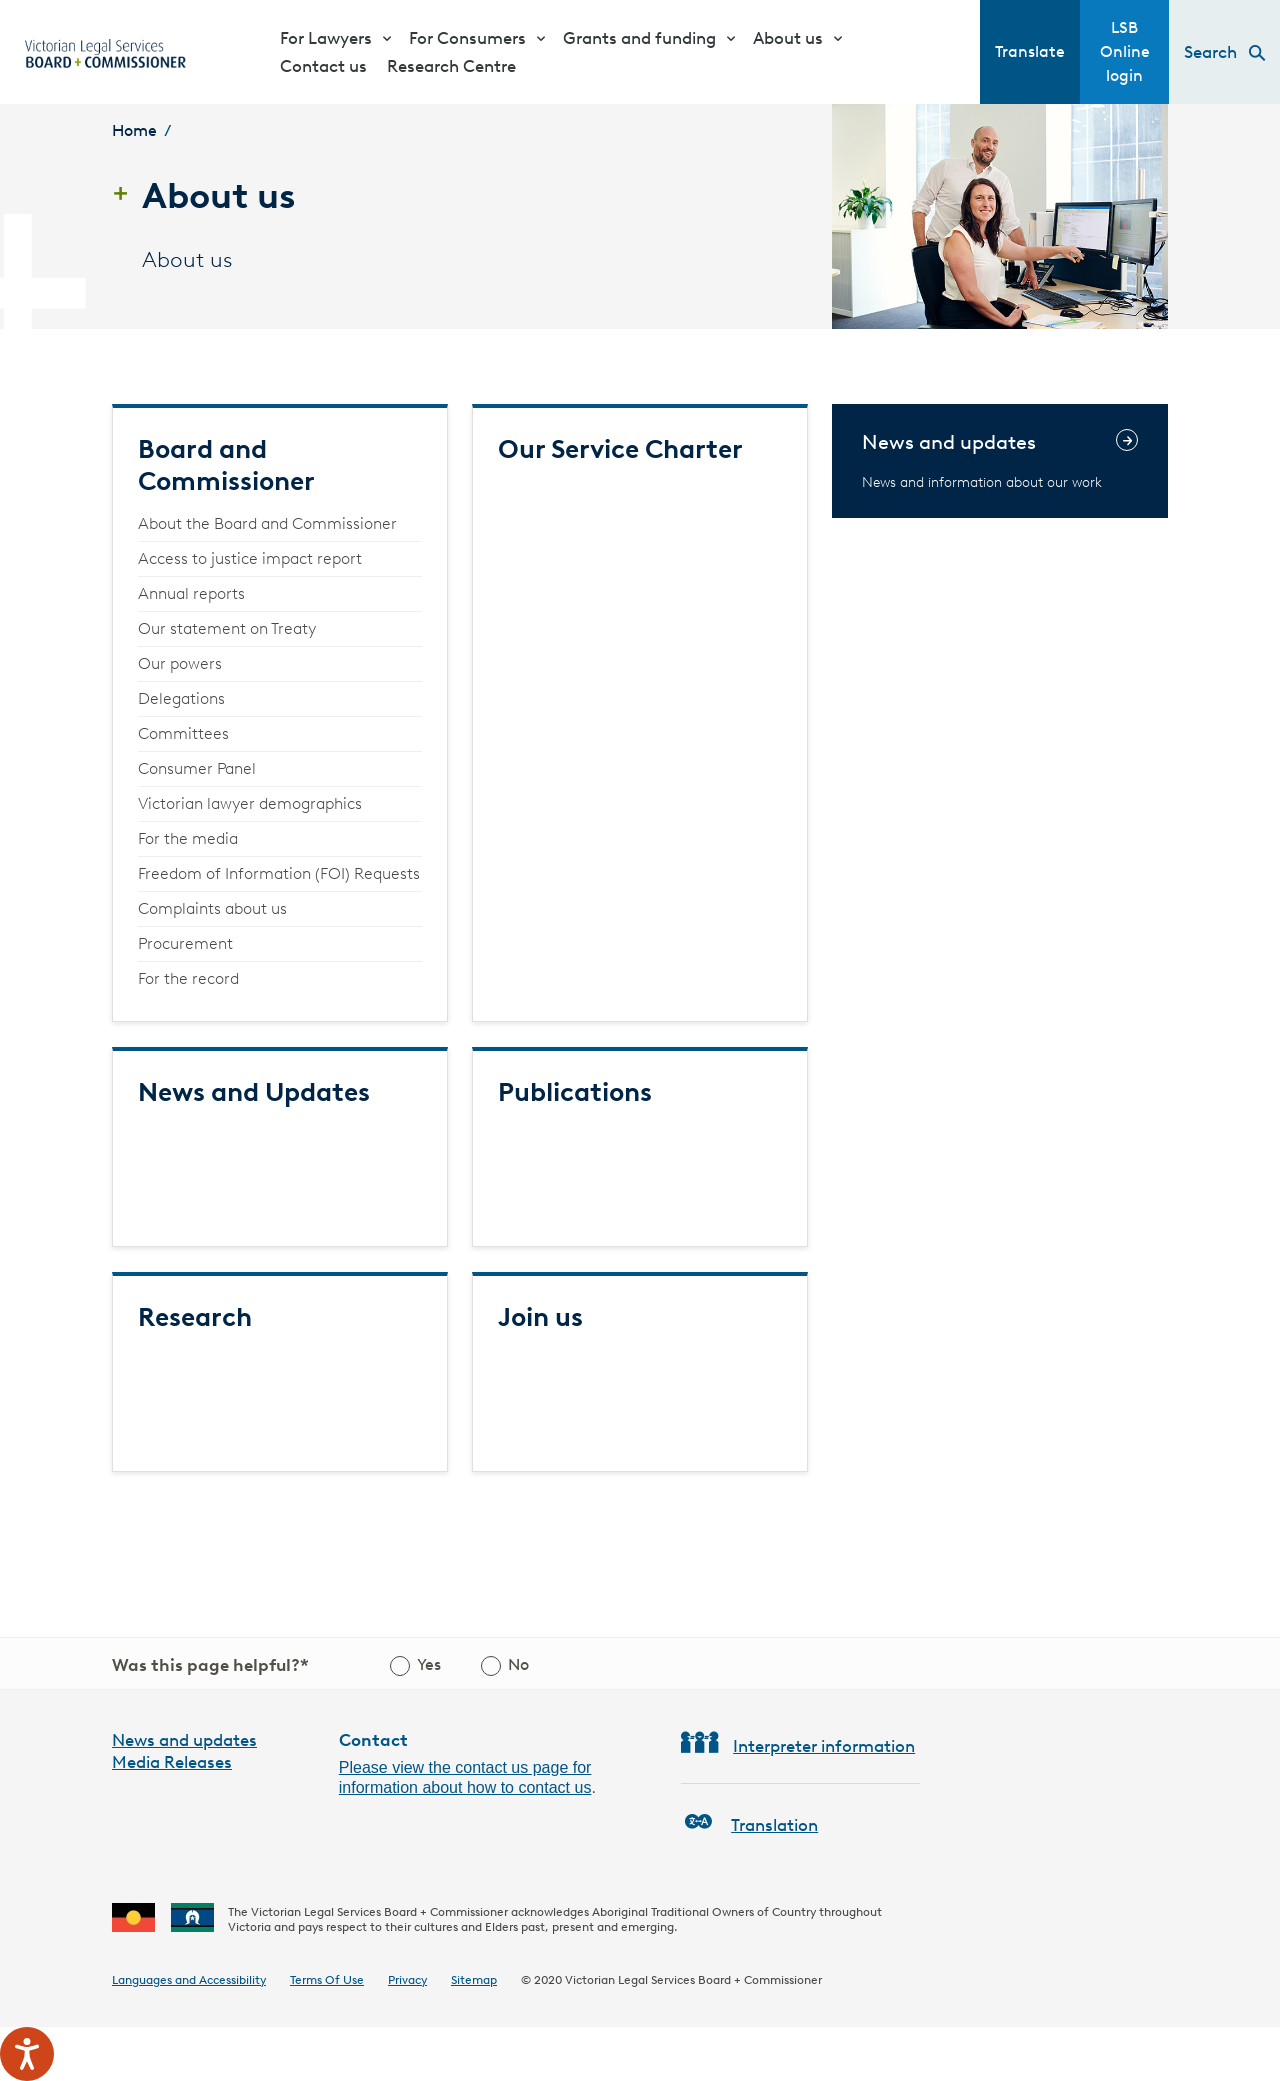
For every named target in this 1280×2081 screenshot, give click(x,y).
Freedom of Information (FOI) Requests (279, 873)
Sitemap (474, 1979)
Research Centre (451, 66)
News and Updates (254, 1092)
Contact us (323, 66)
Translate (1030, 51)
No (518, 1664)
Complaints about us (212, 908)
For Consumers (467, 38)
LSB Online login (1125, 51)
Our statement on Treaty (227, 628)
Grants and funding (639, 38)
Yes (429, 1664)
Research (195, 1317)
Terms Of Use (327, 1979)
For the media (188, 838)
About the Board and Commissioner (267, 523)
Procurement (185, 943)
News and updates (184, 1740)
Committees (183, 733)
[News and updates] (1000, 461)
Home (134, 130)
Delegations (181, 698)
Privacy (407, 1979)
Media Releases (172, 1762)
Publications (575, 1092)
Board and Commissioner (226, 465)
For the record (188, 978)
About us (788, 38)
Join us (540, 1317)
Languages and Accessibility (189, 1979)
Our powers (180, 663)
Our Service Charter (620, 449)
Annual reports (191, 593)
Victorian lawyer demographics (250, 803)
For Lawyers (326, 38)
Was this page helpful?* (210, 1665)
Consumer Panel (197, 768)
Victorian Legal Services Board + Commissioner (693, 1979)
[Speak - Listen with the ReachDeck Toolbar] (27, 2054)
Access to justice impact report (250, 558)
